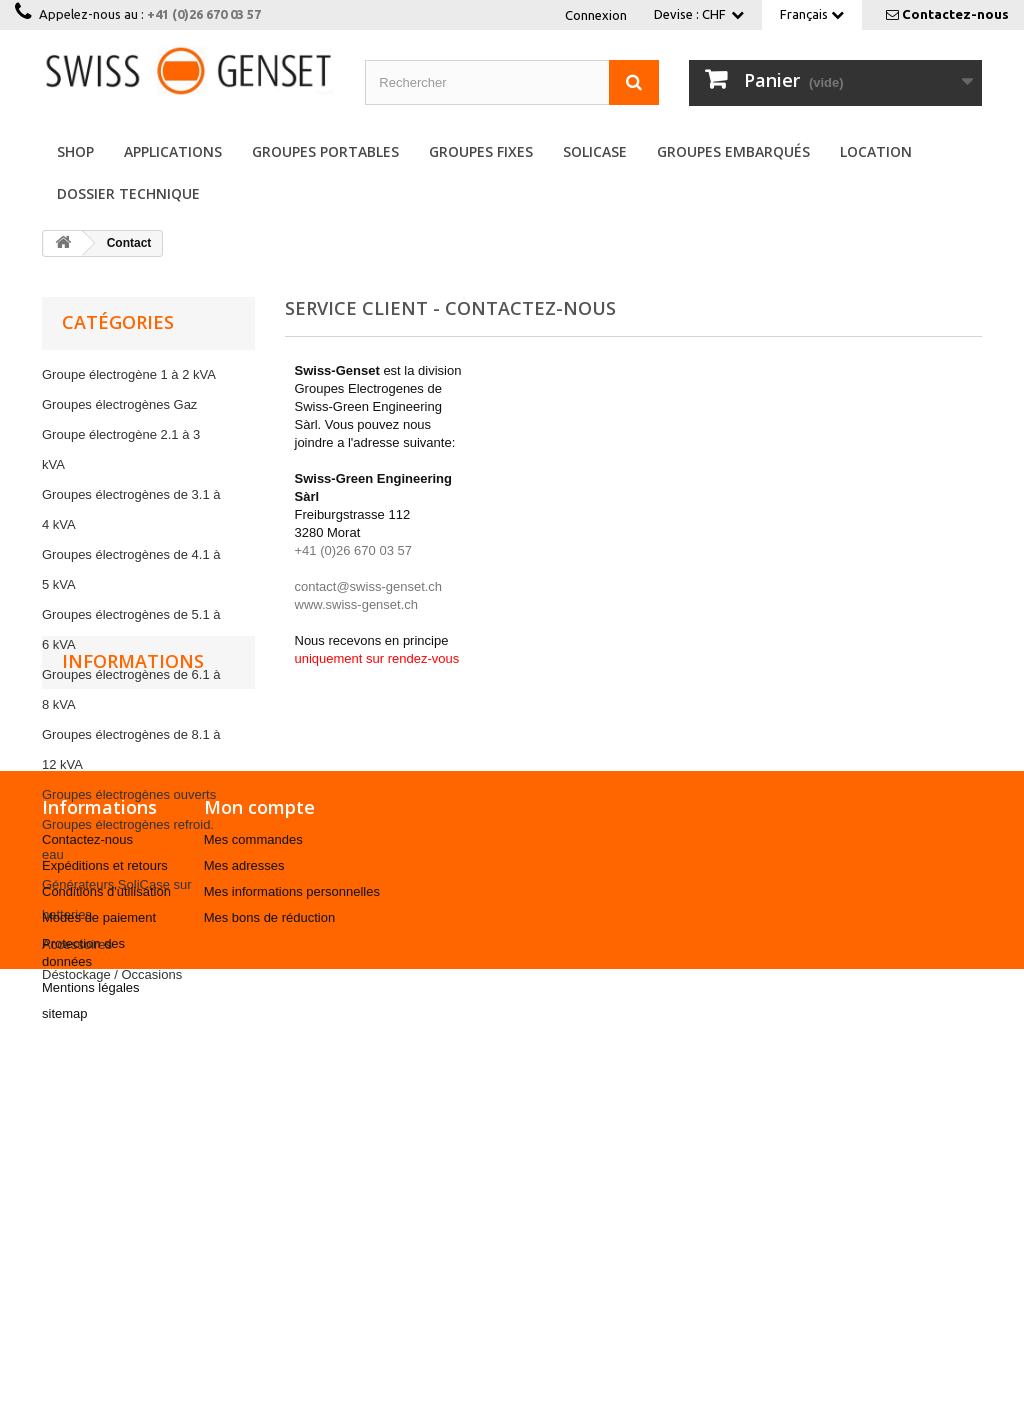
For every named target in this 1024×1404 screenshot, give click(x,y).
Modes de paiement (99, 1261)
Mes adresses (244, 1209)
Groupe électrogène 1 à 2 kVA (129, 374)
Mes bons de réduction (270, 1261)
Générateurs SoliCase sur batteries (117, 899)
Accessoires (77, 944)
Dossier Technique (128, 193)
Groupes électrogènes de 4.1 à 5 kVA (131, 569)
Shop (75, 151)
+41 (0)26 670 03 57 (204, 14)
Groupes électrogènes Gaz (119, 404)
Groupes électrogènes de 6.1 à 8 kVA (131, 689)
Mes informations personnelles (292, 1235)
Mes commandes (253, 1183)
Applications (173, 151)
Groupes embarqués (733, 151)
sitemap (65, 1357)
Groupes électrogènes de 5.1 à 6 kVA (131, 629)
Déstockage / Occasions (112, 974)
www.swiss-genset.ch (357, 604)
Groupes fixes (481, 151)
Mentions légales (91, 1331)
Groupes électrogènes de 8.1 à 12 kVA (131, 749)
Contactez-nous (955, 14)
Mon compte (259, 1151)
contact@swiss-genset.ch (369, 586)
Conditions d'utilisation (106, 1235)
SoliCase (595, 151)
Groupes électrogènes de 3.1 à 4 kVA (131, 509)
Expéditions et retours (105, 1209)
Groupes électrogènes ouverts (129, 794)
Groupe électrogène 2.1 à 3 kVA (121, 449)
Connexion (596, 15)
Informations (133, 1045)
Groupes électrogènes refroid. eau (128, 839)
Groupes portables (325, 151)
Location (876, 151)
